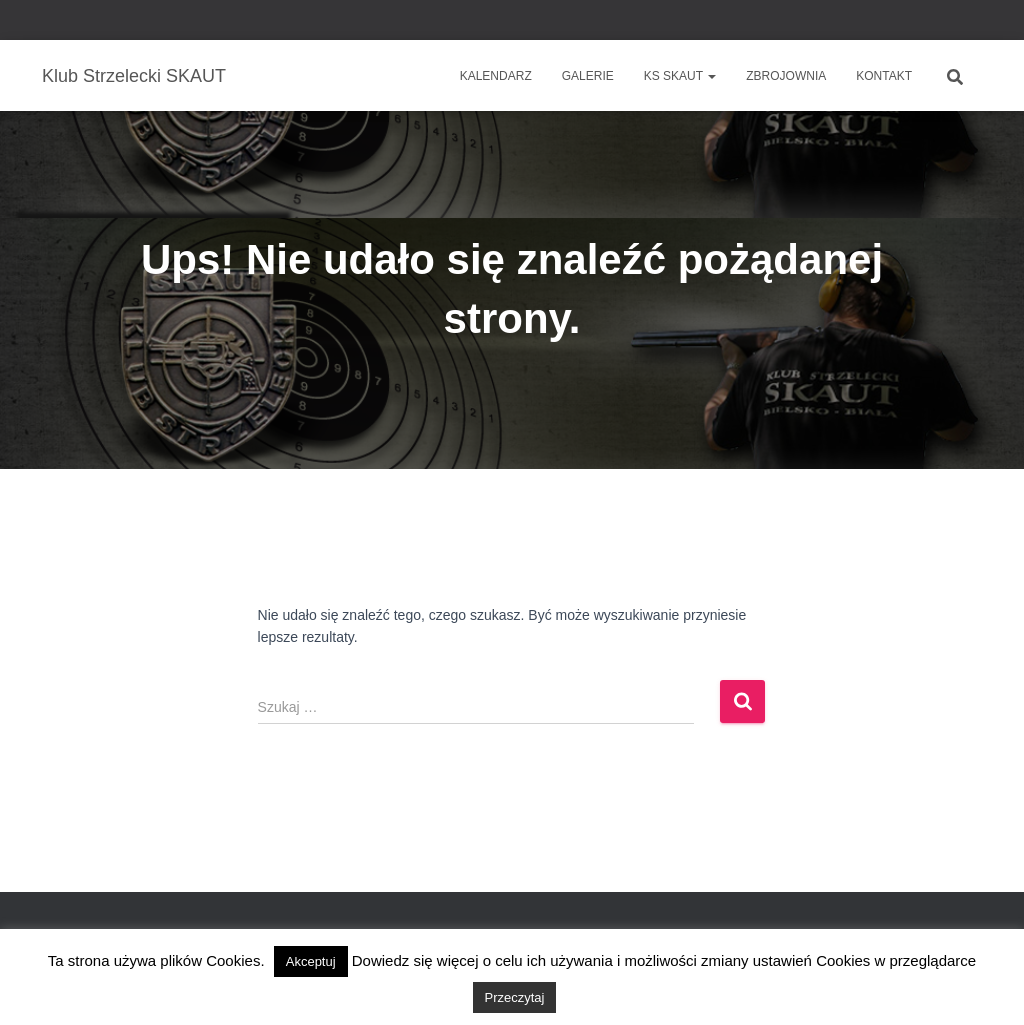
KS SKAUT (680, 76)
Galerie (588, 76)
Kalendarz (496, 76)
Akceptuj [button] (311, 961)
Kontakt (884, 76)
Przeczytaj (515, 997)
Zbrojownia (786, 76)
